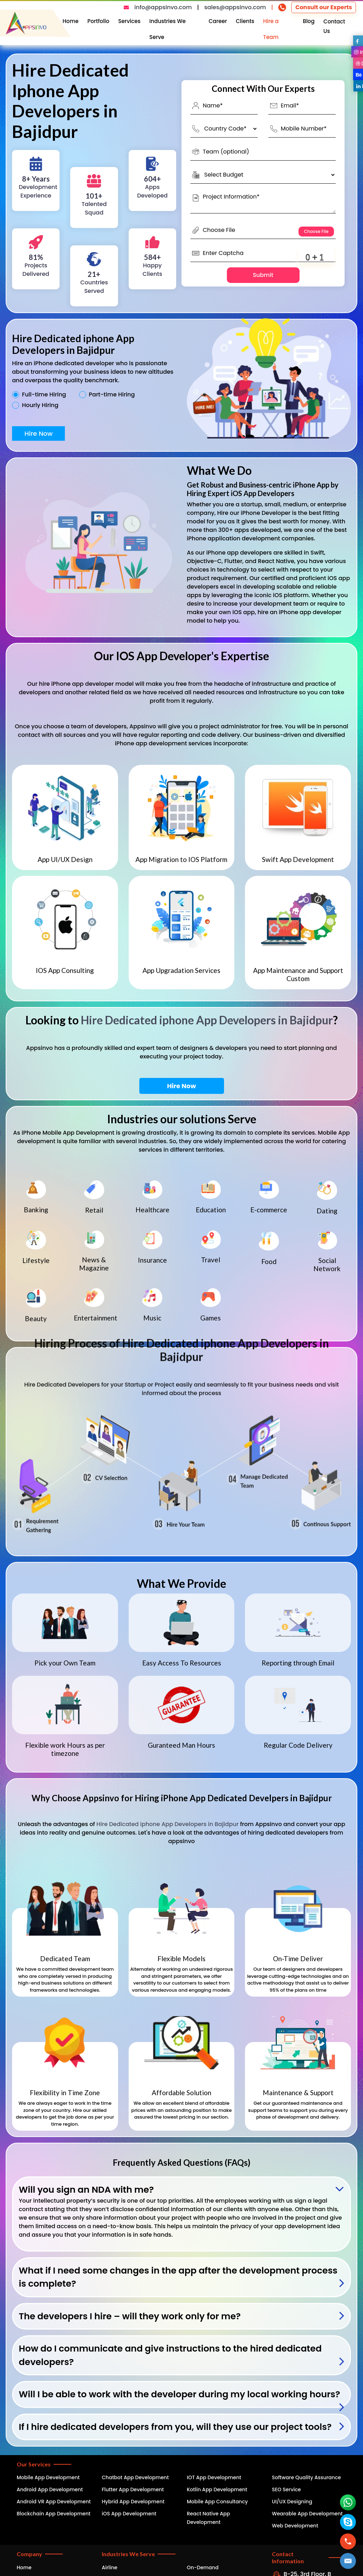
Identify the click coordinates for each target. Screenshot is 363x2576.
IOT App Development (214, 2477)
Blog (308, 21)
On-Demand (202, 2567)
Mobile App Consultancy (217, 2501)
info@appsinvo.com (163, 7)
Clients (245, 21)
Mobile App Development (48, 2477)
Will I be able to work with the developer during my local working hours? (179, 2394)
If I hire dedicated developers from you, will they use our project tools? (175, 2427)
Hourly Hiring (40, 405)
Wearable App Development (307, 2513)
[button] (348, 2561)
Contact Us (334, 26)
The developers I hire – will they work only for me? (130, 2316)
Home (71, 21)
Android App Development (50, 2489)
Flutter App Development (133, 2489)
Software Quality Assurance (306, 2477)
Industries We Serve (167, 29)
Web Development (295, 2525)
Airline (109, 2567)
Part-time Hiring (112, 394)
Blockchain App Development (53, 2513)
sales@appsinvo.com (235, 7)
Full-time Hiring (44, 394)
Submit (263, 275)
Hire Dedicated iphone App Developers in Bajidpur (207, 1020)
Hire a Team (271, 29)
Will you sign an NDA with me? (86, 2189)
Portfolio (99, 21)
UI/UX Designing (292, 2501)
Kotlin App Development (217, 2489)
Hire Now (38, 433)
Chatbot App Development (135, 2477)
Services (129, 21)
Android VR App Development (54, 2501)
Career (217, 21)
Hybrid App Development (133, 2501)
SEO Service (286, 2489)
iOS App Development (129, 2513)
